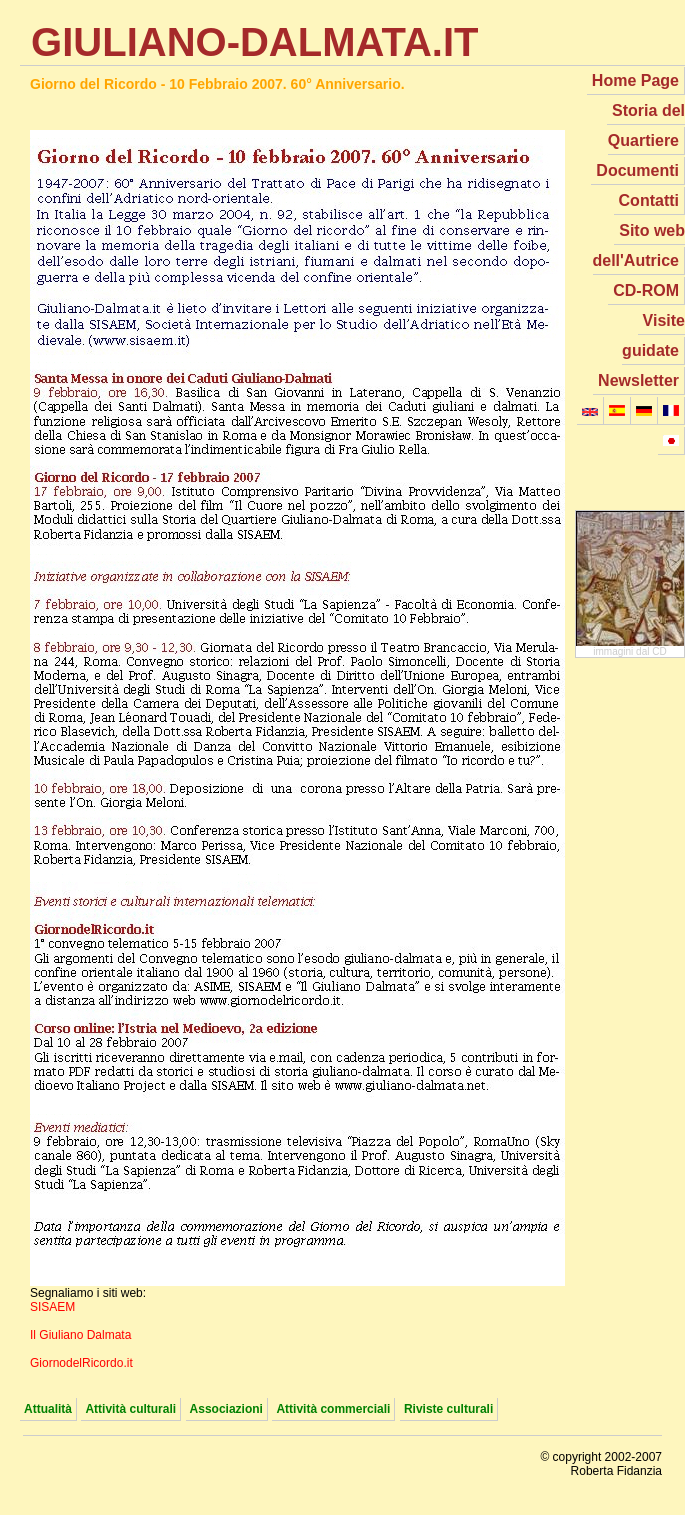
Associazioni (226, 1409)
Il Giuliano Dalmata (80, 1335)
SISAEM (52, 1307)
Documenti (637, 170)
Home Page (635, 80)
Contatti (649, 200)
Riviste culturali (448, 1409)
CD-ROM (646, 290)
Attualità (48, 1409)
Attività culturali (130, 1409)
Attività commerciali (333, 1409)
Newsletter (638, 380)
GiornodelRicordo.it (81, 1363)
